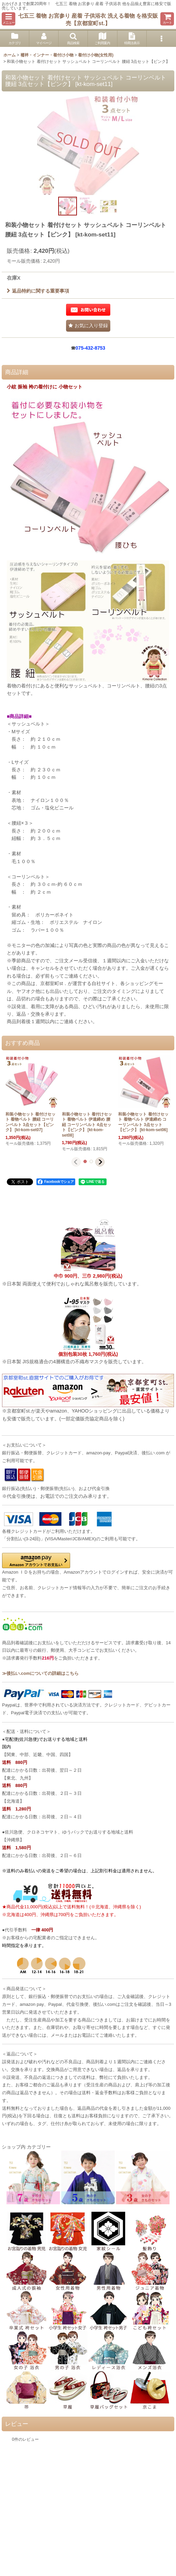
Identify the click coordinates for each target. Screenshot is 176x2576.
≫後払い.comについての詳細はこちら (40, 1673)
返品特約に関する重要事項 (38, 291)
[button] (8, 18)
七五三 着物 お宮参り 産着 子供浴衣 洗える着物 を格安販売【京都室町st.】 (88, 19)
